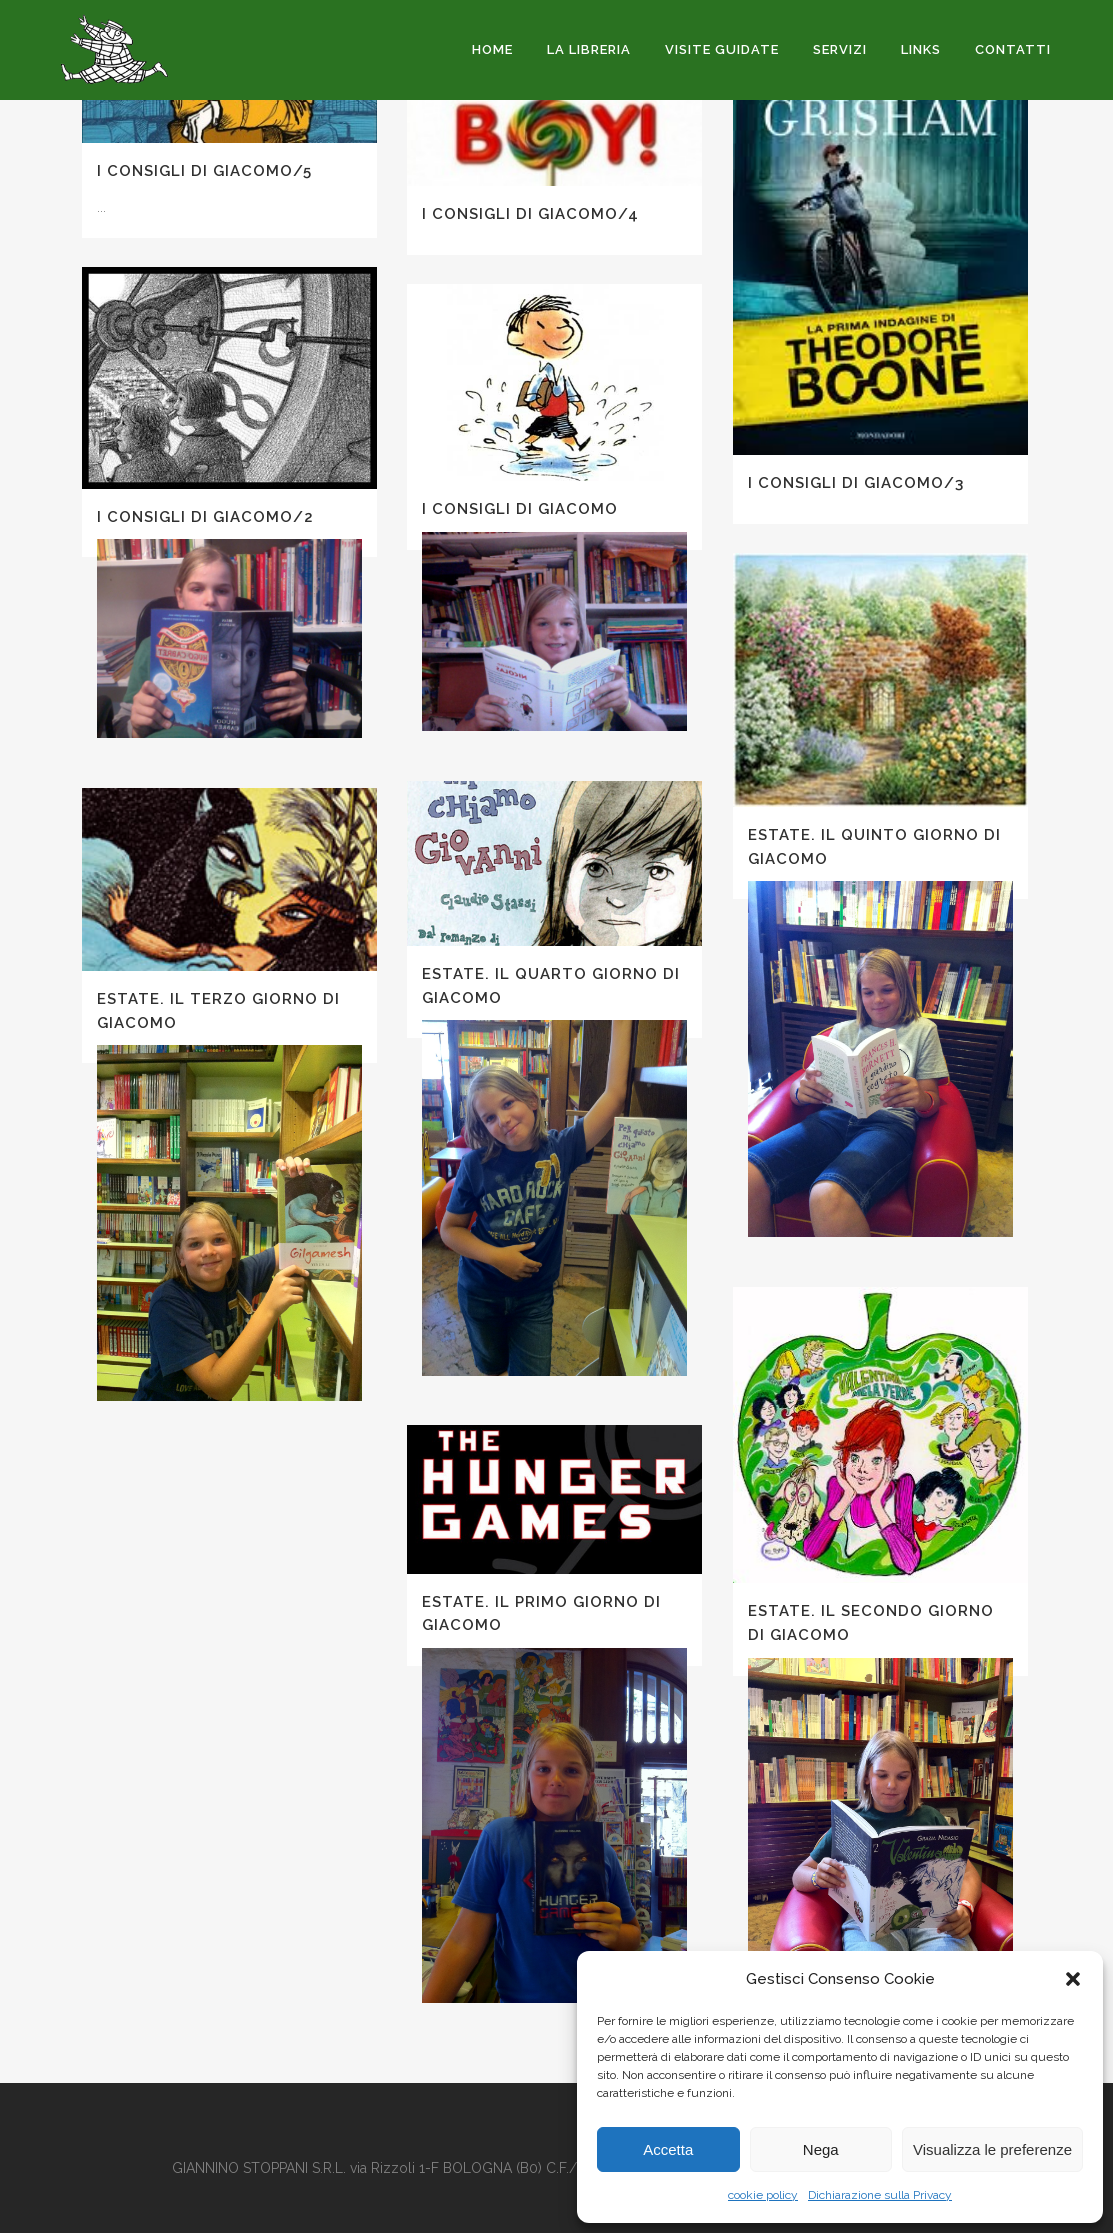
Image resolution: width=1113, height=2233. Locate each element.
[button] (1073, 1979)
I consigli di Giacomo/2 (205, 517)
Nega (821, 2149)
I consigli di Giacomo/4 (530, 214)
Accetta (668, 2149)
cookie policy (763, 2195)
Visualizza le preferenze (992, 2149)
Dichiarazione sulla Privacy (880, 2195)
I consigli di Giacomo (520, 509)
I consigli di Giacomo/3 (856, 483)
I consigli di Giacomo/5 (204, 171)
